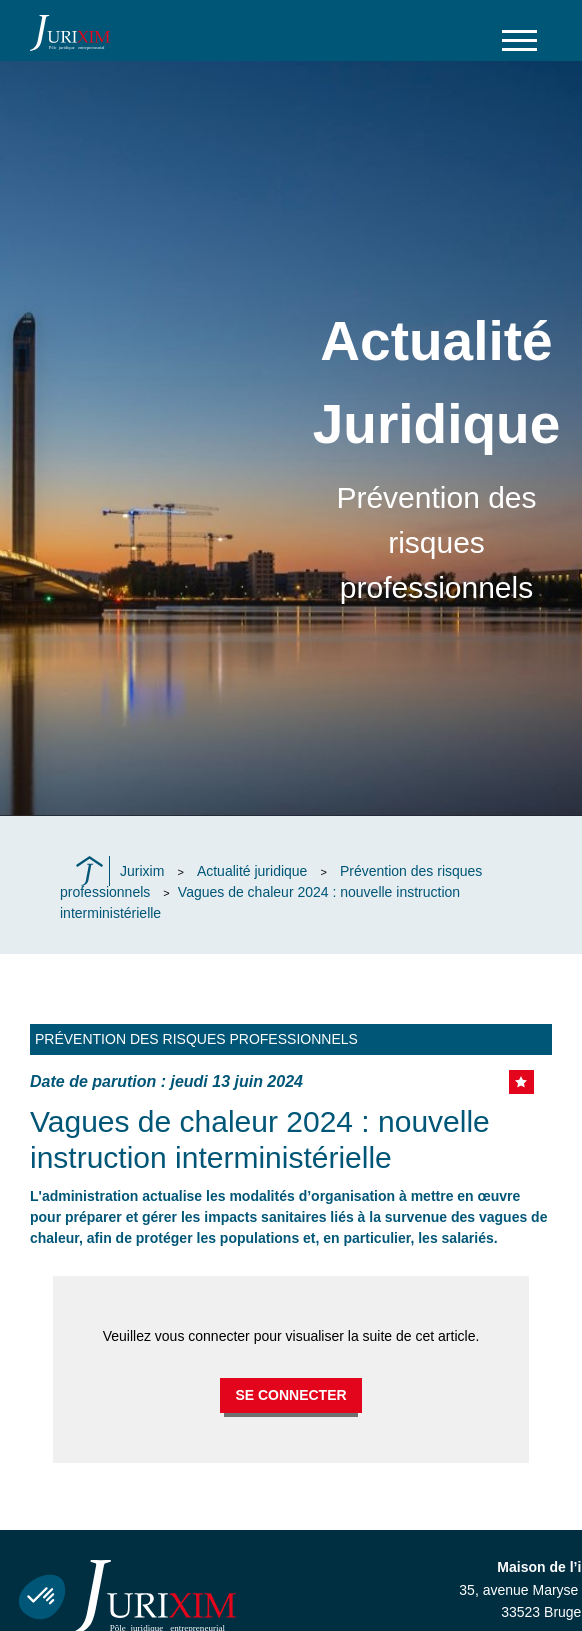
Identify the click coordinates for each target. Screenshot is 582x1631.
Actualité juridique (252, 871)
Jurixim (142, 871)
